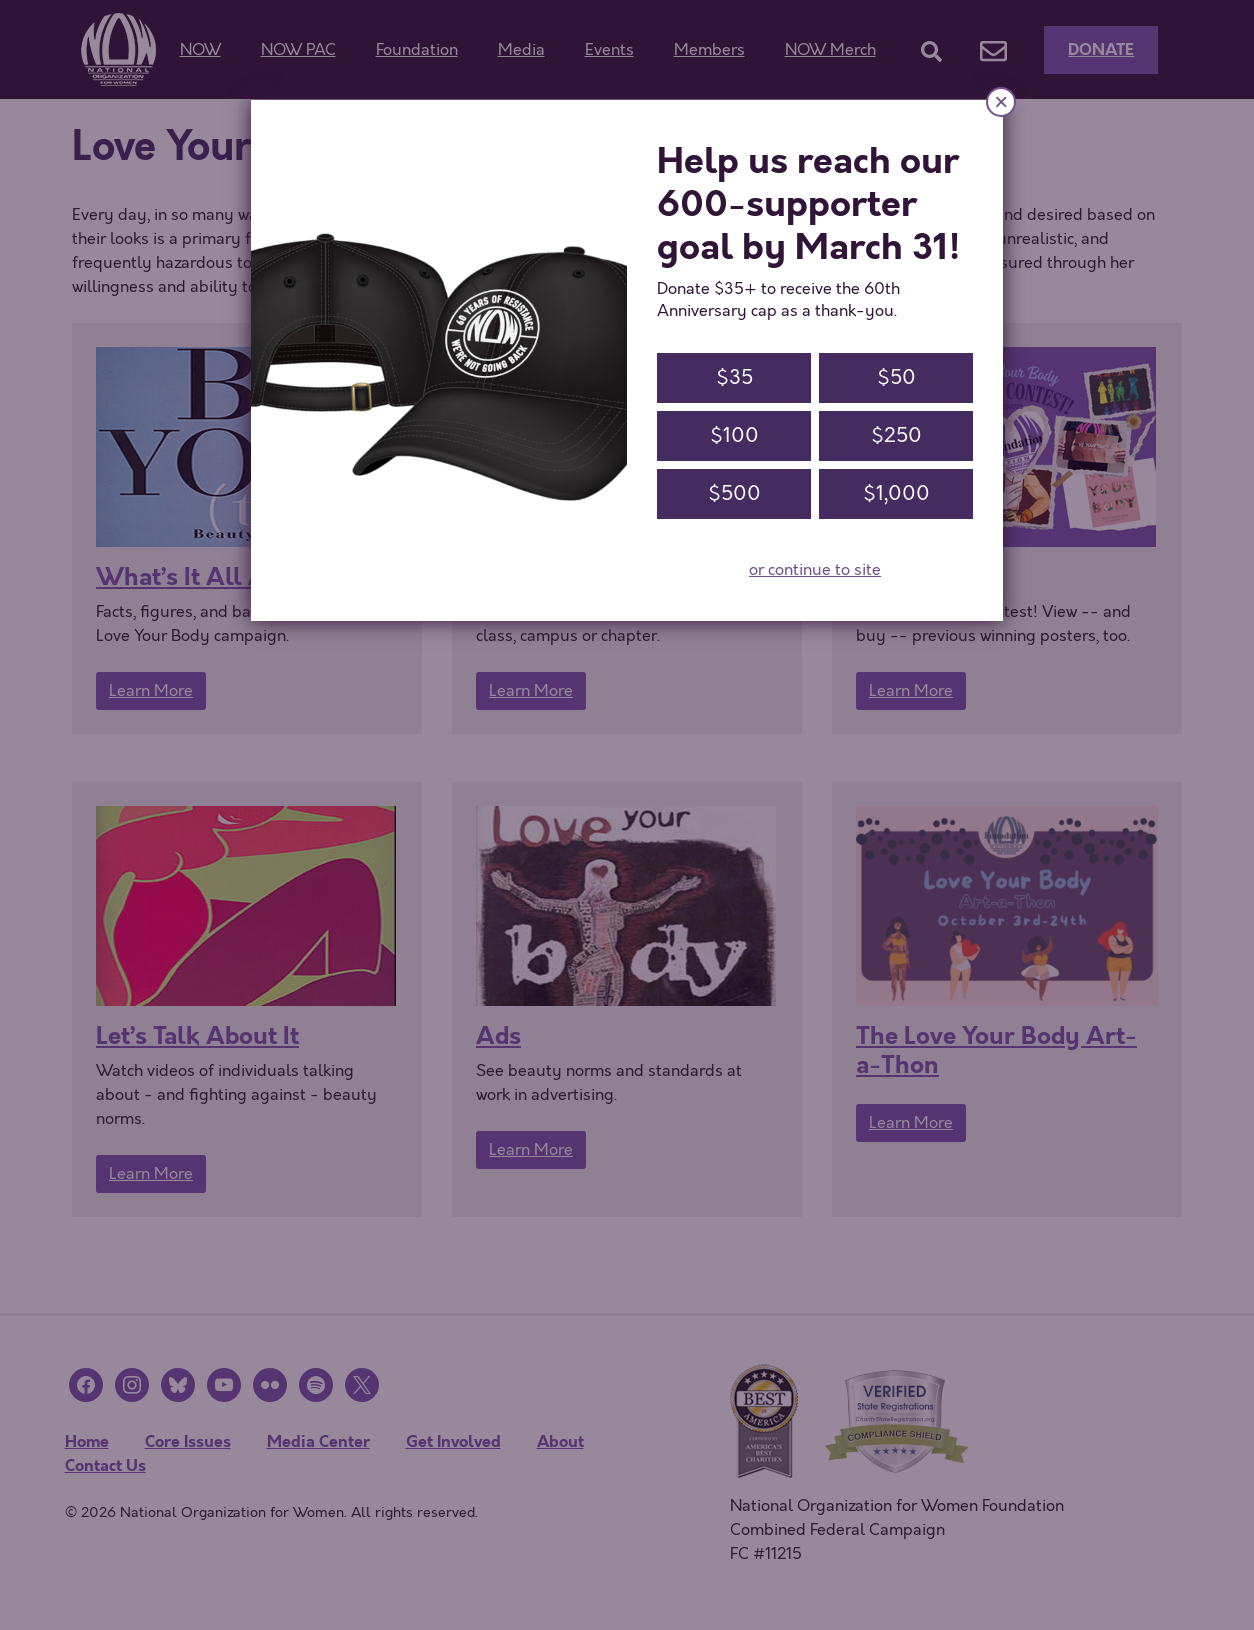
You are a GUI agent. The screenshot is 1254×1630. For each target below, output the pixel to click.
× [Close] (1001, 101)
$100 (734, 435)
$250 (896, 435)
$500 (734, 493)
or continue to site (815, 570)
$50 (896, 377)
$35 (734, 377)
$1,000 (896, 493)
